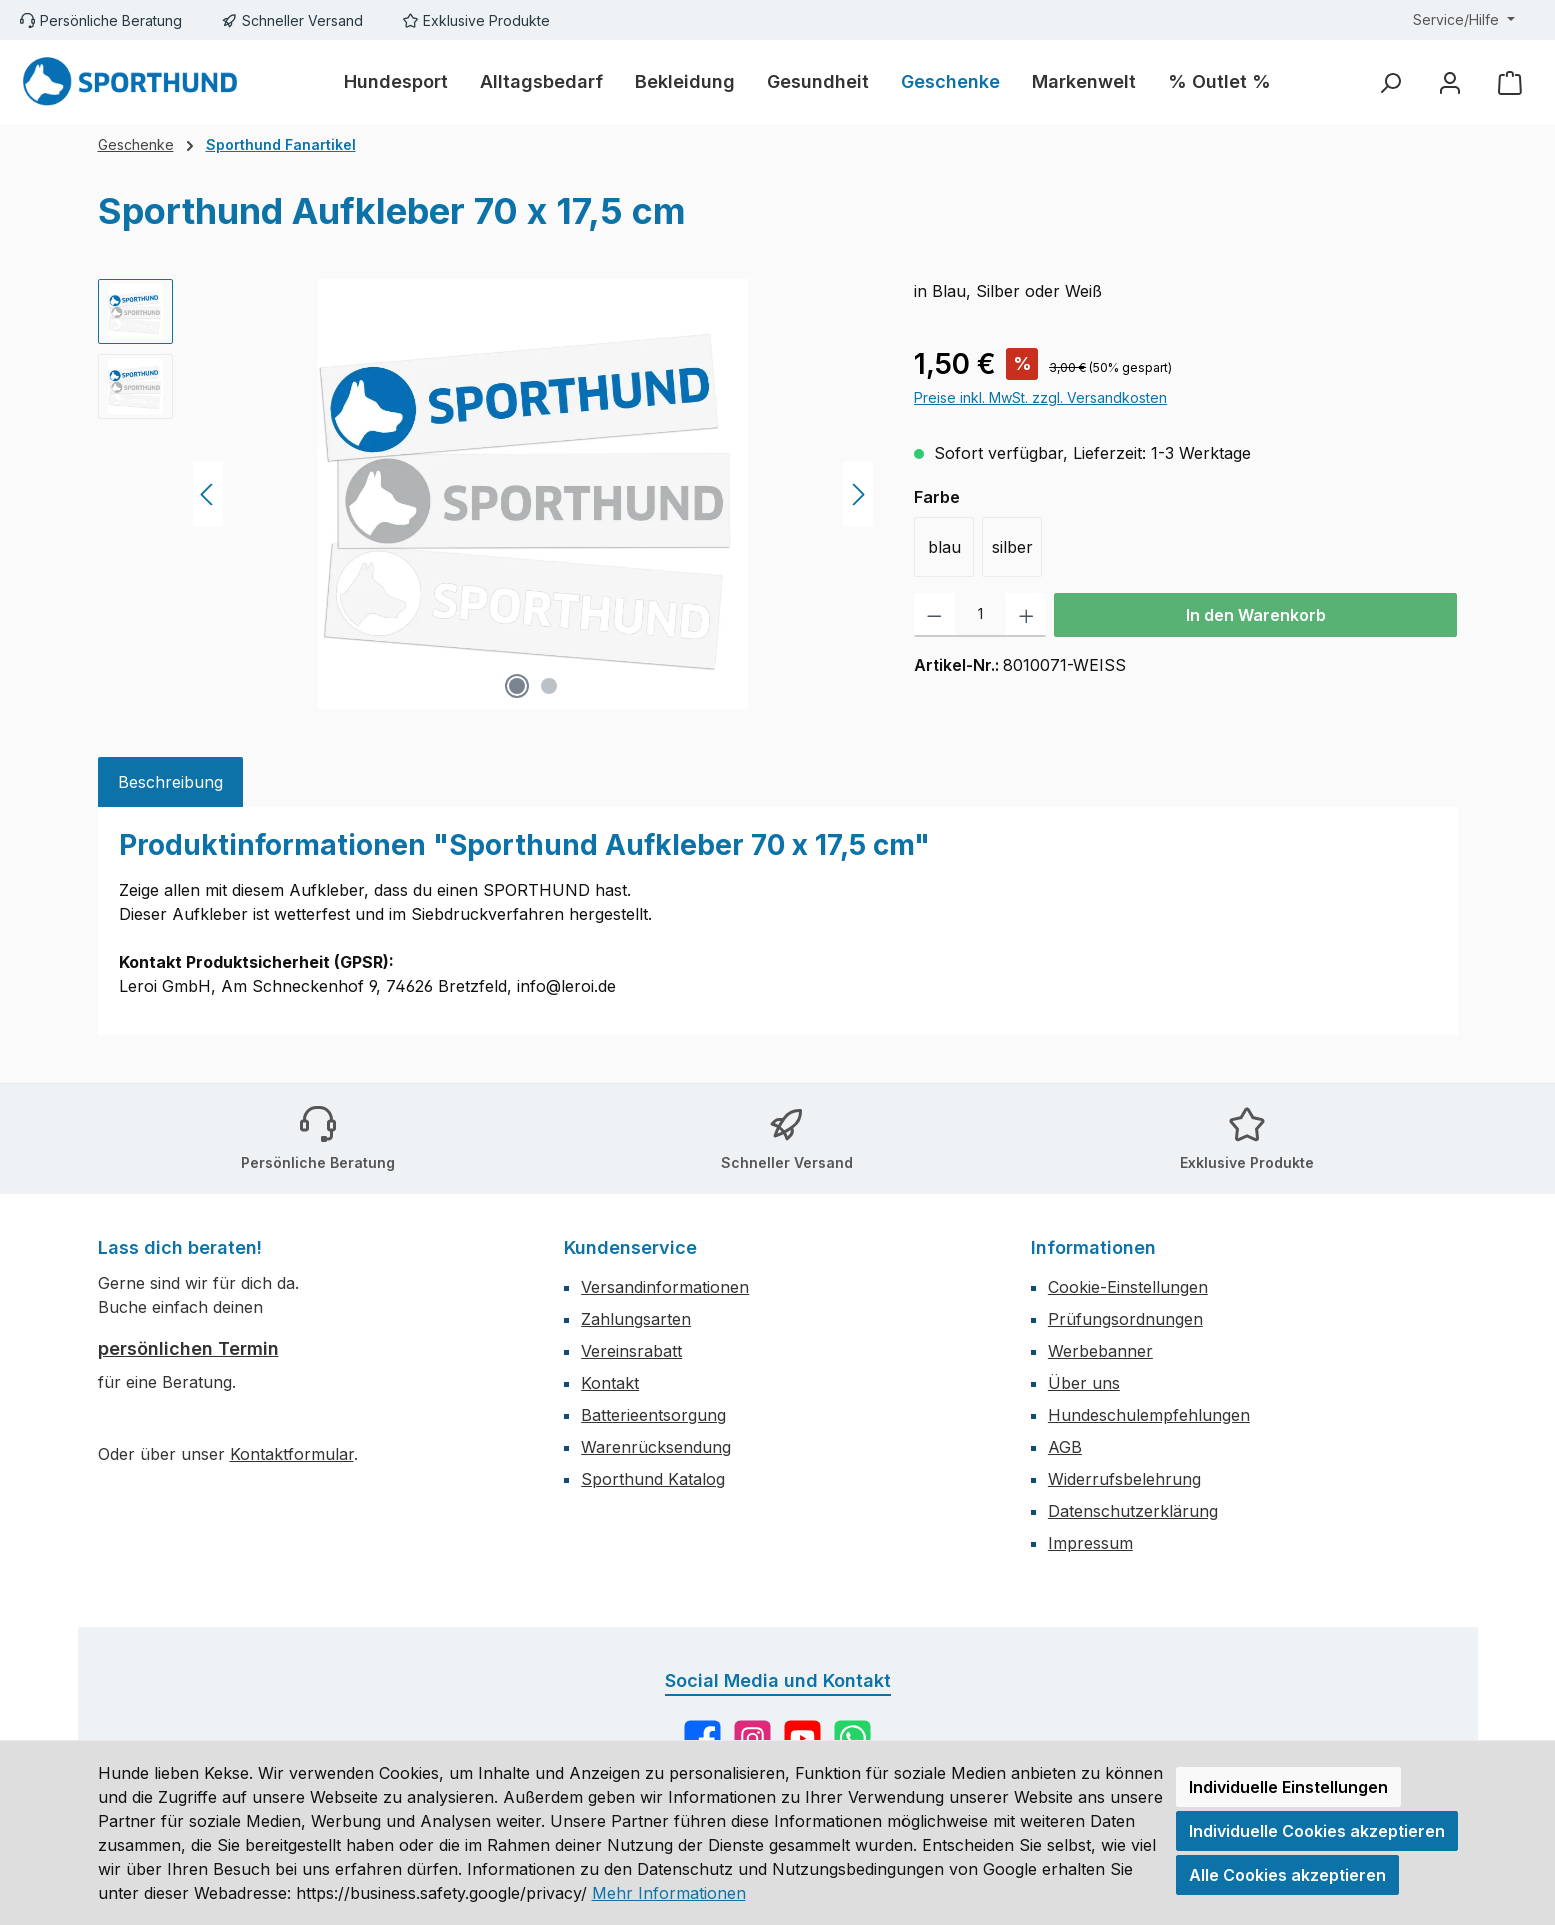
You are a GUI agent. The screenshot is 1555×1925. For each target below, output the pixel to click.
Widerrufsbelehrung (1124, 1479)
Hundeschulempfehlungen (1149, 1415)
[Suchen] (1390, 82)
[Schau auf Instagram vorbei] (752, 1738)
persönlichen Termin (188, 1348)
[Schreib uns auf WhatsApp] (852, 1738)
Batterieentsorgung (653, 1415)
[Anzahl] (980, 615)
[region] (486, 494)
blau (944, 547)
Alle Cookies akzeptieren (1287, 1875)
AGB (1065, 1447)
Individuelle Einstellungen (1288, 1787)
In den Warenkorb (1256, 615)
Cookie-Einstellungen (1128, 1287)
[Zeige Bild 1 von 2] (517, 686)
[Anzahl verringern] (934, 615)
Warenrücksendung (656, 1447)
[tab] (170, 782)
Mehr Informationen (669, 1893)
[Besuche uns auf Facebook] (702, 1738)
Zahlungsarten (636, 1319)
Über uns (1084, 1383)
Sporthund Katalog (653, 1479)
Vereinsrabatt (631, 1351)
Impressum (1090, 1543)
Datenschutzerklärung (1133, 1511)
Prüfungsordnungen (1125, 1319)
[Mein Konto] (1450, 82)
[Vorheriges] (208, 494)
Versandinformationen (665, 1287)
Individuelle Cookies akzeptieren (1317, 1831)
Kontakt (610, 1383)
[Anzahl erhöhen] (1026, 615)
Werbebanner (1100, 1351)
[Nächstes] (858, 494)
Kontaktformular (292, 1454)
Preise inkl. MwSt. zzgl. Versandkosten (1040, 397)
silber (1012, 547)
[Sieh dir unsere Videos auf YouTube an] (802, 1738)
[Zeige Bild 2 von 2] (549, 686)
